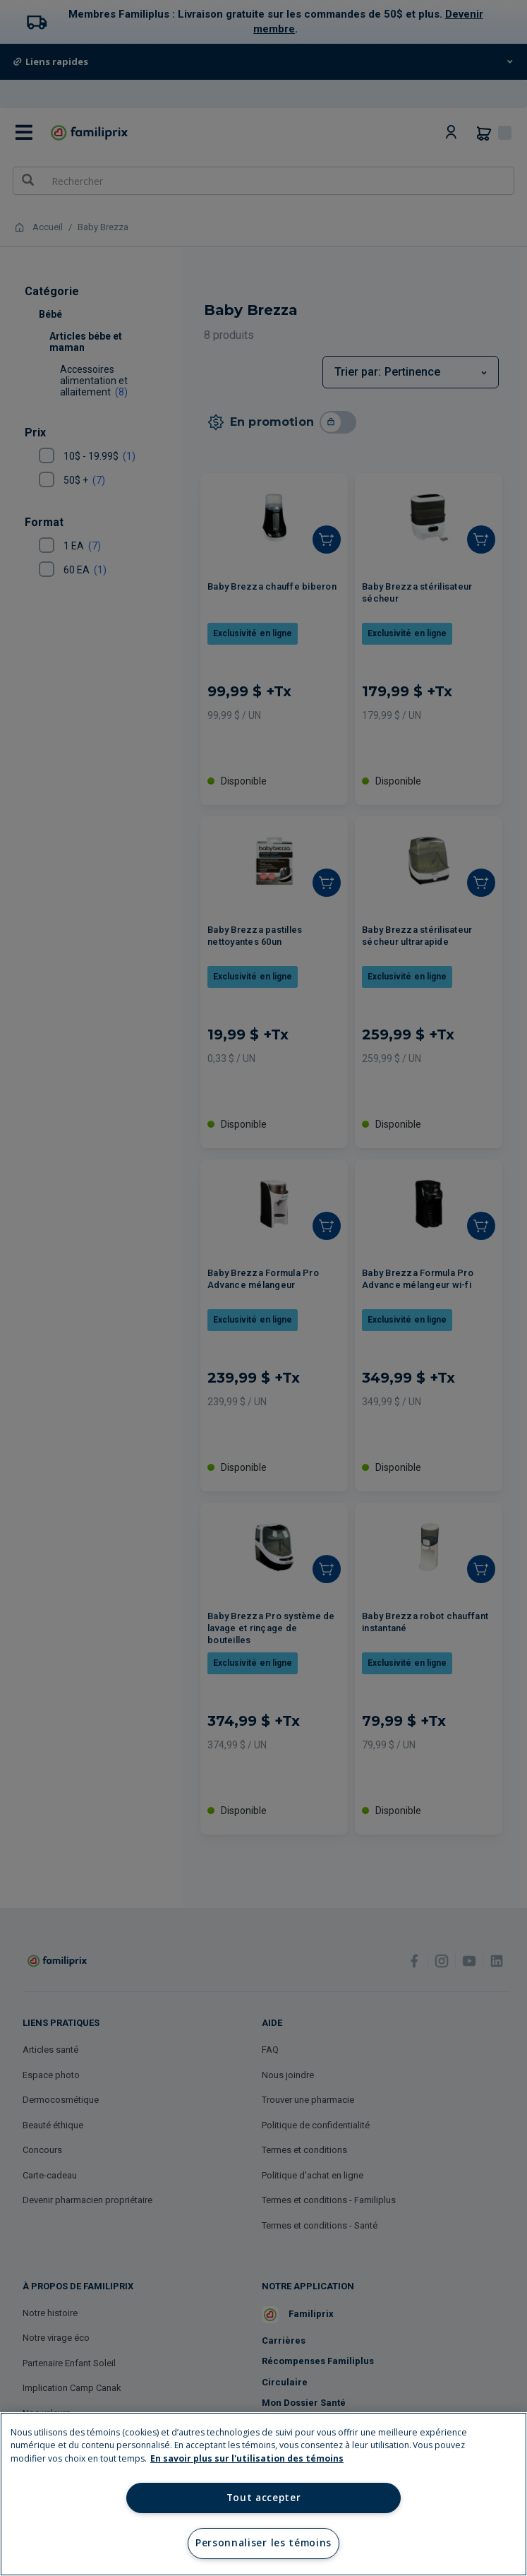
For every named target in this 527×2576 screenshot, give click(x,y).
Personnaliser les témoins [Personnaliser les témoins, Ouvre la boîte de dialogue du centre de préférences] (263, 2542)
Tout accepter (263, 2497)
